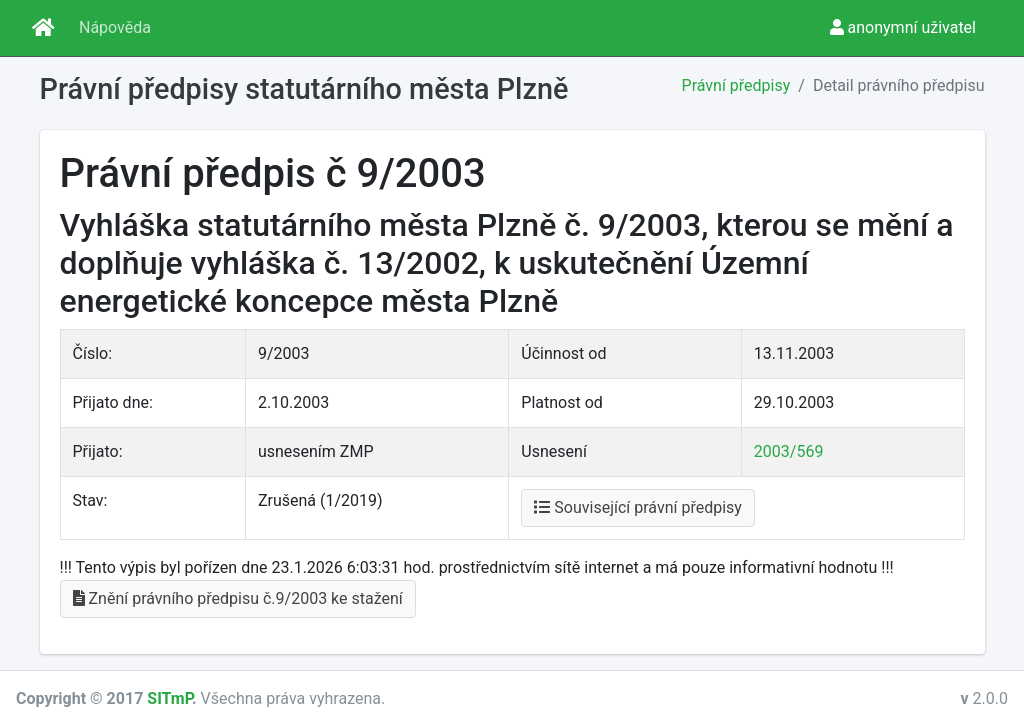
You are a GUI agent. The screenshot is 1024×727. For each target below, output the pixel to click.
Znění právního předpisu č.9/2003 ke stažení (238, 598)
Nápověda (115, 27)
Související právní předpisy (638, 507)
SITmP (169, 698)
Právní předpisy (736, 85)
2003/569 (789, 451)
